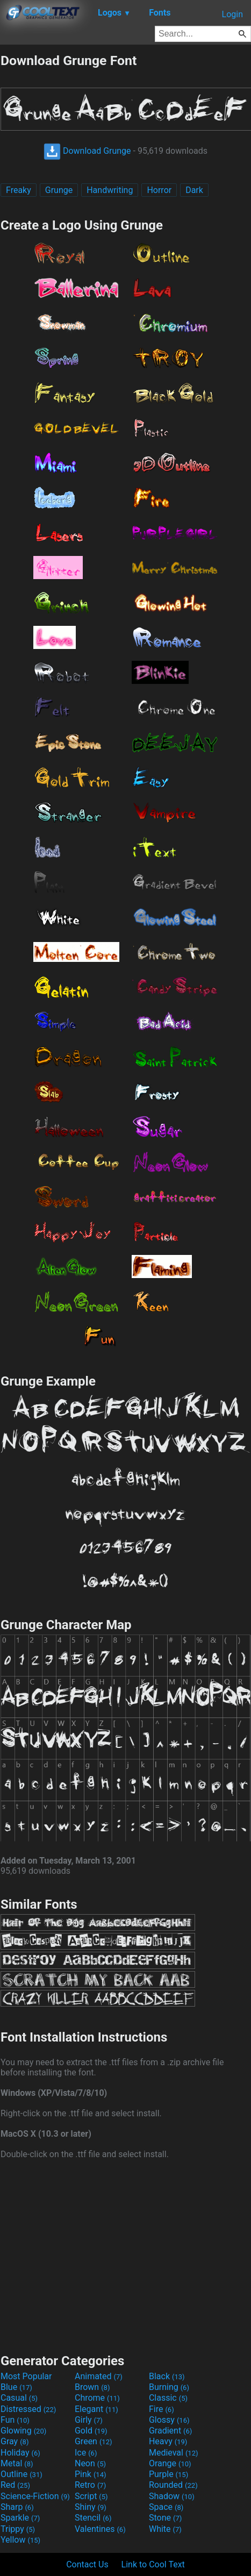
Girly (89, 2420)
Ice (86, 2452)
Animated (99, 2376)
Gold (91, 2430)
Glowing (23, 2430)
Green (93, 2441)
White (165, 2529)
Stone (165, 2518)
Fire (161, 2409)
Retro (90, 2485)
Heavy (168, 2441)
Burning (169, 2387)
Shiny (90, 2507)
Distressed (28, 2409)
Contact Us (87, 2564)
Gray (14, 2441)
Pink (90, 2474)
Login (232, 14)
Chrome (97, 2398)
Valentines (100, 2529)
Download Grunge (87, 151)
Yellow (20, 2540)
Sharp (17, 2507)
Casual (19, 2398)
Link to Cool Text (153, 2564)
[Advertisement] (125, 2255)
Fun (15, 2420)
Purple (168, 2474)
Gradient (170, 2430)
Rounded (173, 2485)
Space (166, 2507)
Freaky (18, 190)
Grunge (59, 190)
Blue (16, 2387)
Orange (170, 2463)
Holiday (20, 2452)
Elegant (96, 2409)
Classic (168, 2398)
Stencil (93, 2518)
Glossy (169, 2420)
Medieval (173, 2452)
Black (167, 2376)
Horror (159, 190)
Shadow (172, 2496)
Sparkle (20, 2518)
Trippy (18, 2529)
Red (15, 2485)
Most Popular (26, 2376)
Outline (21, 2474)
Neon (90, 2463)
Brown (92, 2387)
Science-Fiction (35, 2496)
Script (91, 2496)
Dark (194, 190)
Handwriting (110, 190)
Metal (17, 2463)
